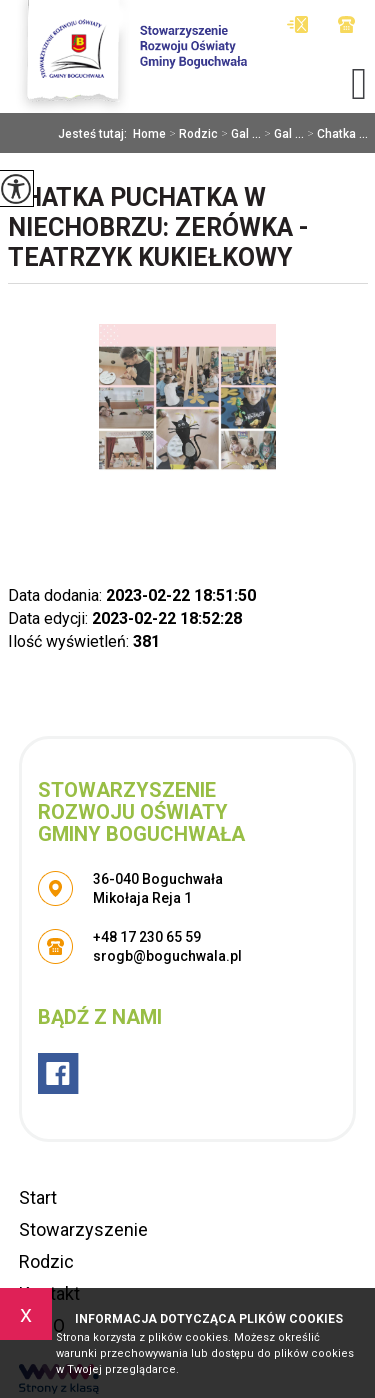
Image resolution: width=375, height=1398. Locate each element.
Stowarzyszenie (83, 1229)
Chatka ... (336, 134)
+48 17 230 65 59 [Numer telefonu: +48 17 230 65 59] (147, 937)
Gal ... (239, 134)
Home (149, 134)
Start (38, 1197)
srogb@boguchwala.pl (297, 24)
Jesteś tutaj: (95, 134)
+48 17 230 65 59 (346, 24)
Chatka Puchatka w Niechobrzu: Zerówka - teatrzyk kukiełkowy (158, 227)
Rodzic (192, 134)
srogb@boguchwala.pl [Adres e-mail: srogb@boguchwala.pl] (167, 956)
